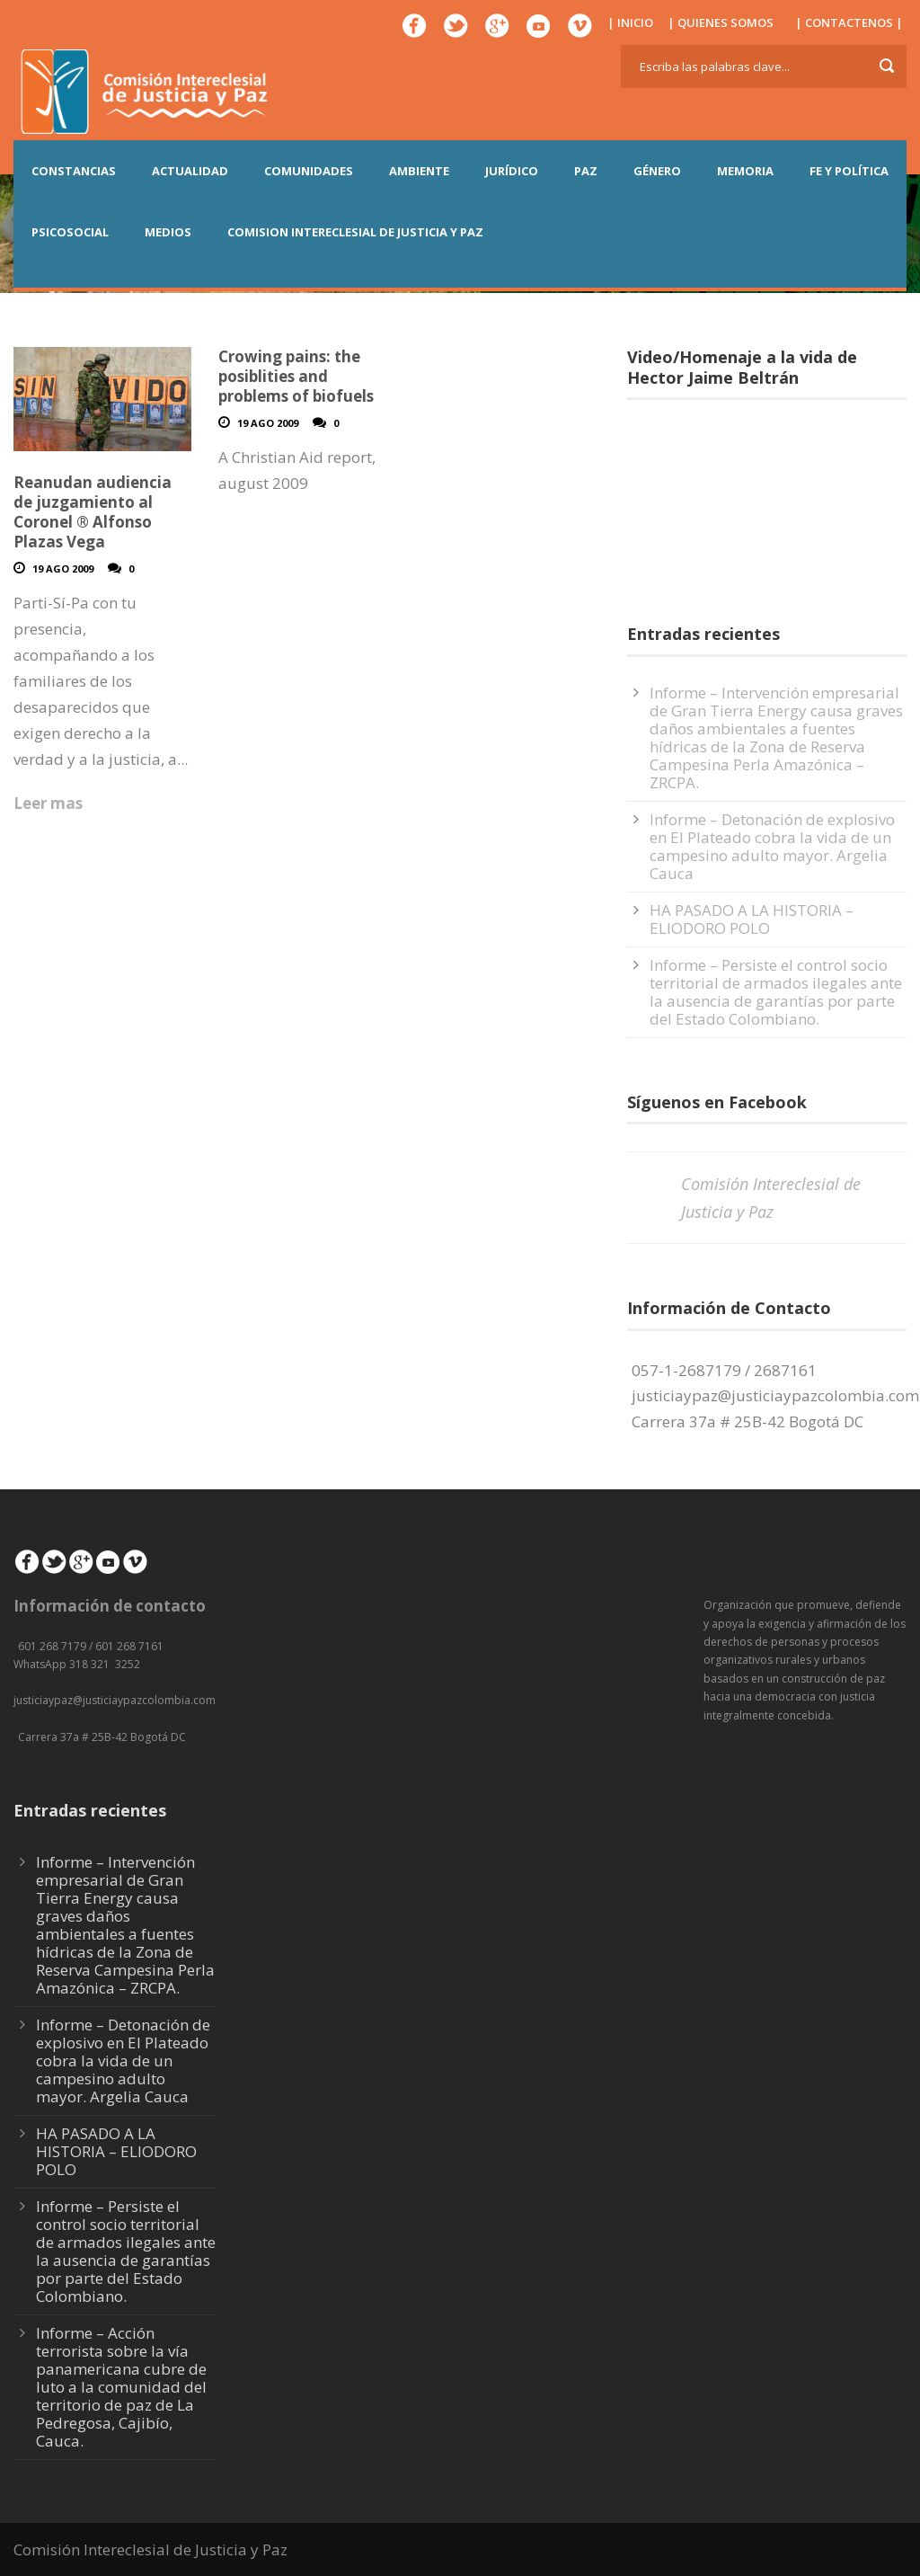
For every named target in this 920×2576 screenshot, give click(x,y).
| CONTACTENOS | (849, 22)
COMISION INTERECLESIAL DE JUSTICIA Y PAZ (355, 232)
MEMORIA (745, 171)
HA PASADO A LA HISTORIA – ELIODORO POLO (752, 919)
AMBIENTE (419, 171)
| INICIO (630, 22)
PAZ (585, 171)
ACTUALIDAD (190, 171)
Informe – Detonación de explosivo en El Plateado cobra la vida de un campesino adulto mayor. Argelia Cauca (772, 846)
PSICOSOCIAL (70, 232)
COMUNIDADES (308, 171)
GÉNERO (657, 171)
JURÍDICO (511, 171)
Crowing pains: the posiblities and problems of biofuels (296, 376)
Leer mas (48, 803)
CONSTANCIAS (73, 171)
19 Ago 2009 (62, 568)
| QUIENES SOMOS (721, 22)
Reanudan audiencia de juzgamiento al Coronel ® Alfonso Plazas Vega (92, 512)
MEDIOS (168, 232)
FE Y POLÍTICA (849, 171)
